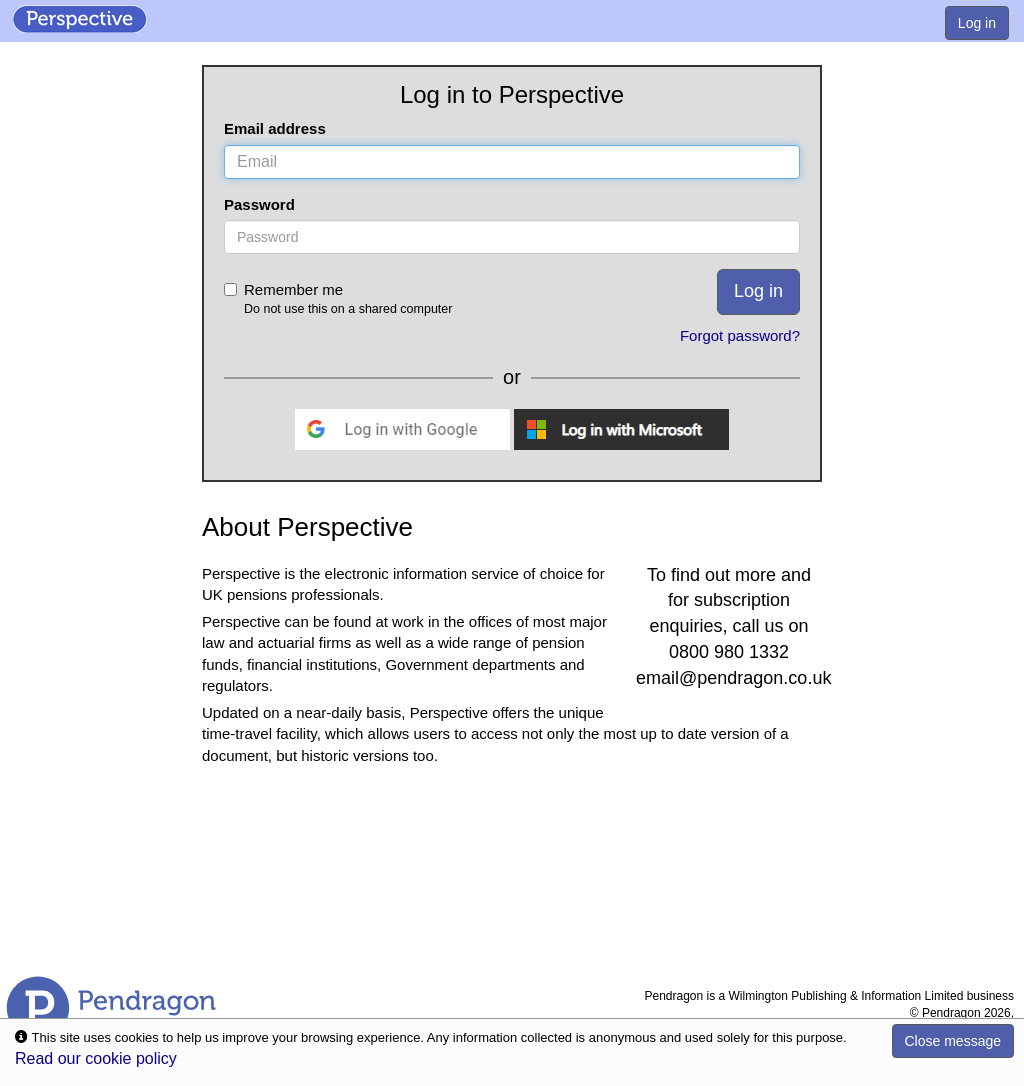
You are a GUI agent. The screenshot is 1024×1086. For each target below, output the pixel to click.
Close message (953, 1041)
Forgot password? (740, 335)
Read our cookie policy (96, 1058)
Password (259, 204)
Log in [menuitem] (977, 23)
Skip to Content (0, 0)
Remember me (405, 299)
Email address (275, 128)
